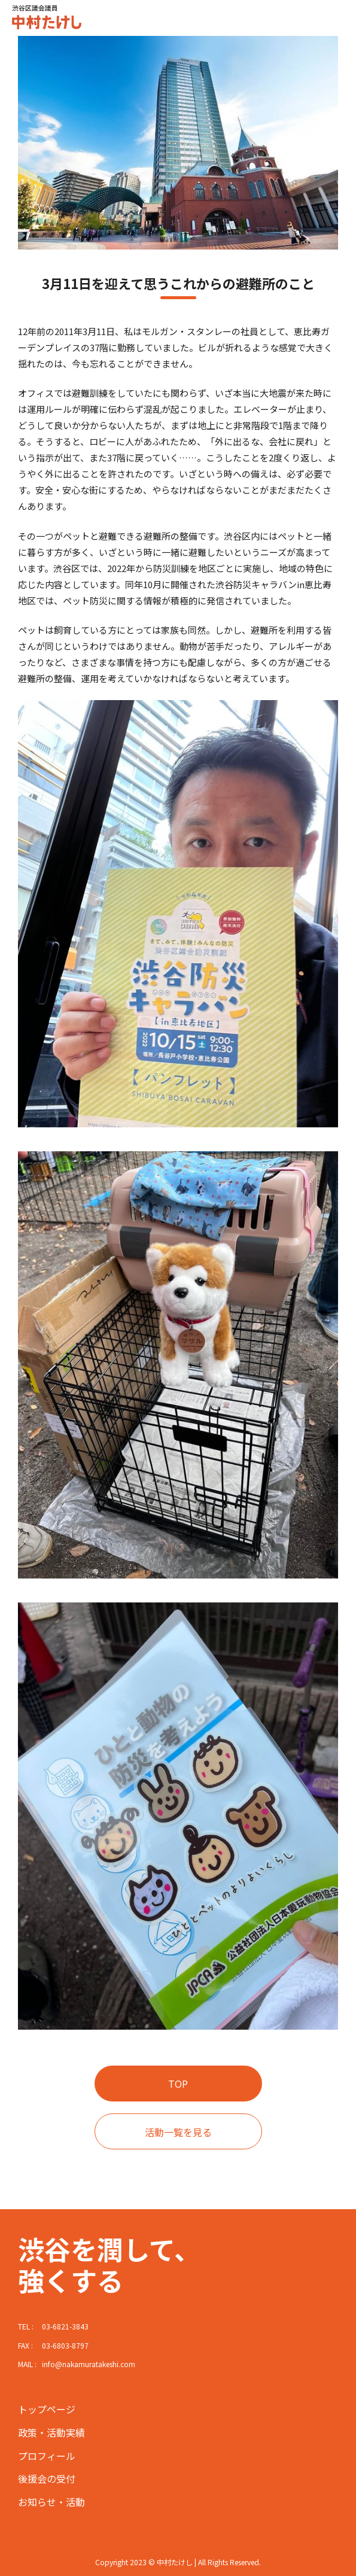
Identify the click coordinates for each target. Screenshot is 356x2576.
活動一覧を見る (178, 2132)
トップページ (46, 2409)
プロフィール (46, 2456)
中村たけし (40, 18)
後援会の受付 (46, 2478)
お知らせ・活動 (51, 2502)
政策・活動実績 (51, 2432)
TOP (178, 2083)
